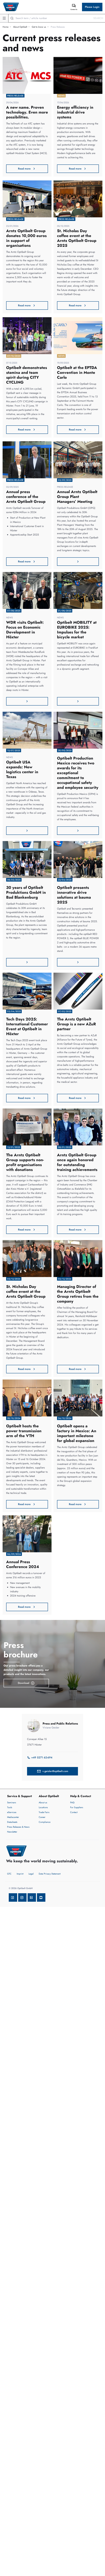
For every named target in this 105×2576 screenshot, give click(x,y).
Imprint (20, 1873)
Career (42, 1817)
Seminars (11, 1802)
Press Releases (58, 26)
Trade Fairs (44, 1812)
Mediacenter (13, 1817)
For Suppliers (76, 1807)
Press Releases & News (18, 1826)
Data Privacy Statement (49, 1873)
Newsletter (12, 1831)
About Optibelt (20, 26)
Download (26, 1683)
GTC (9, 1873)
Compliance (44, 1822)
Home (5, 26)
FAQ (72, 1802)
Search (98, 18)
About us (43, 1802)
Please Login (92, 7)
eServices (11, 1812)
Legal (30, 1873)
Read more (27, 169)
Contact (73, 1812)
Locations (43, 1807)
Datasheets (12, 1822)
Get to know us (39, 26)
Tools (9, 1807)
